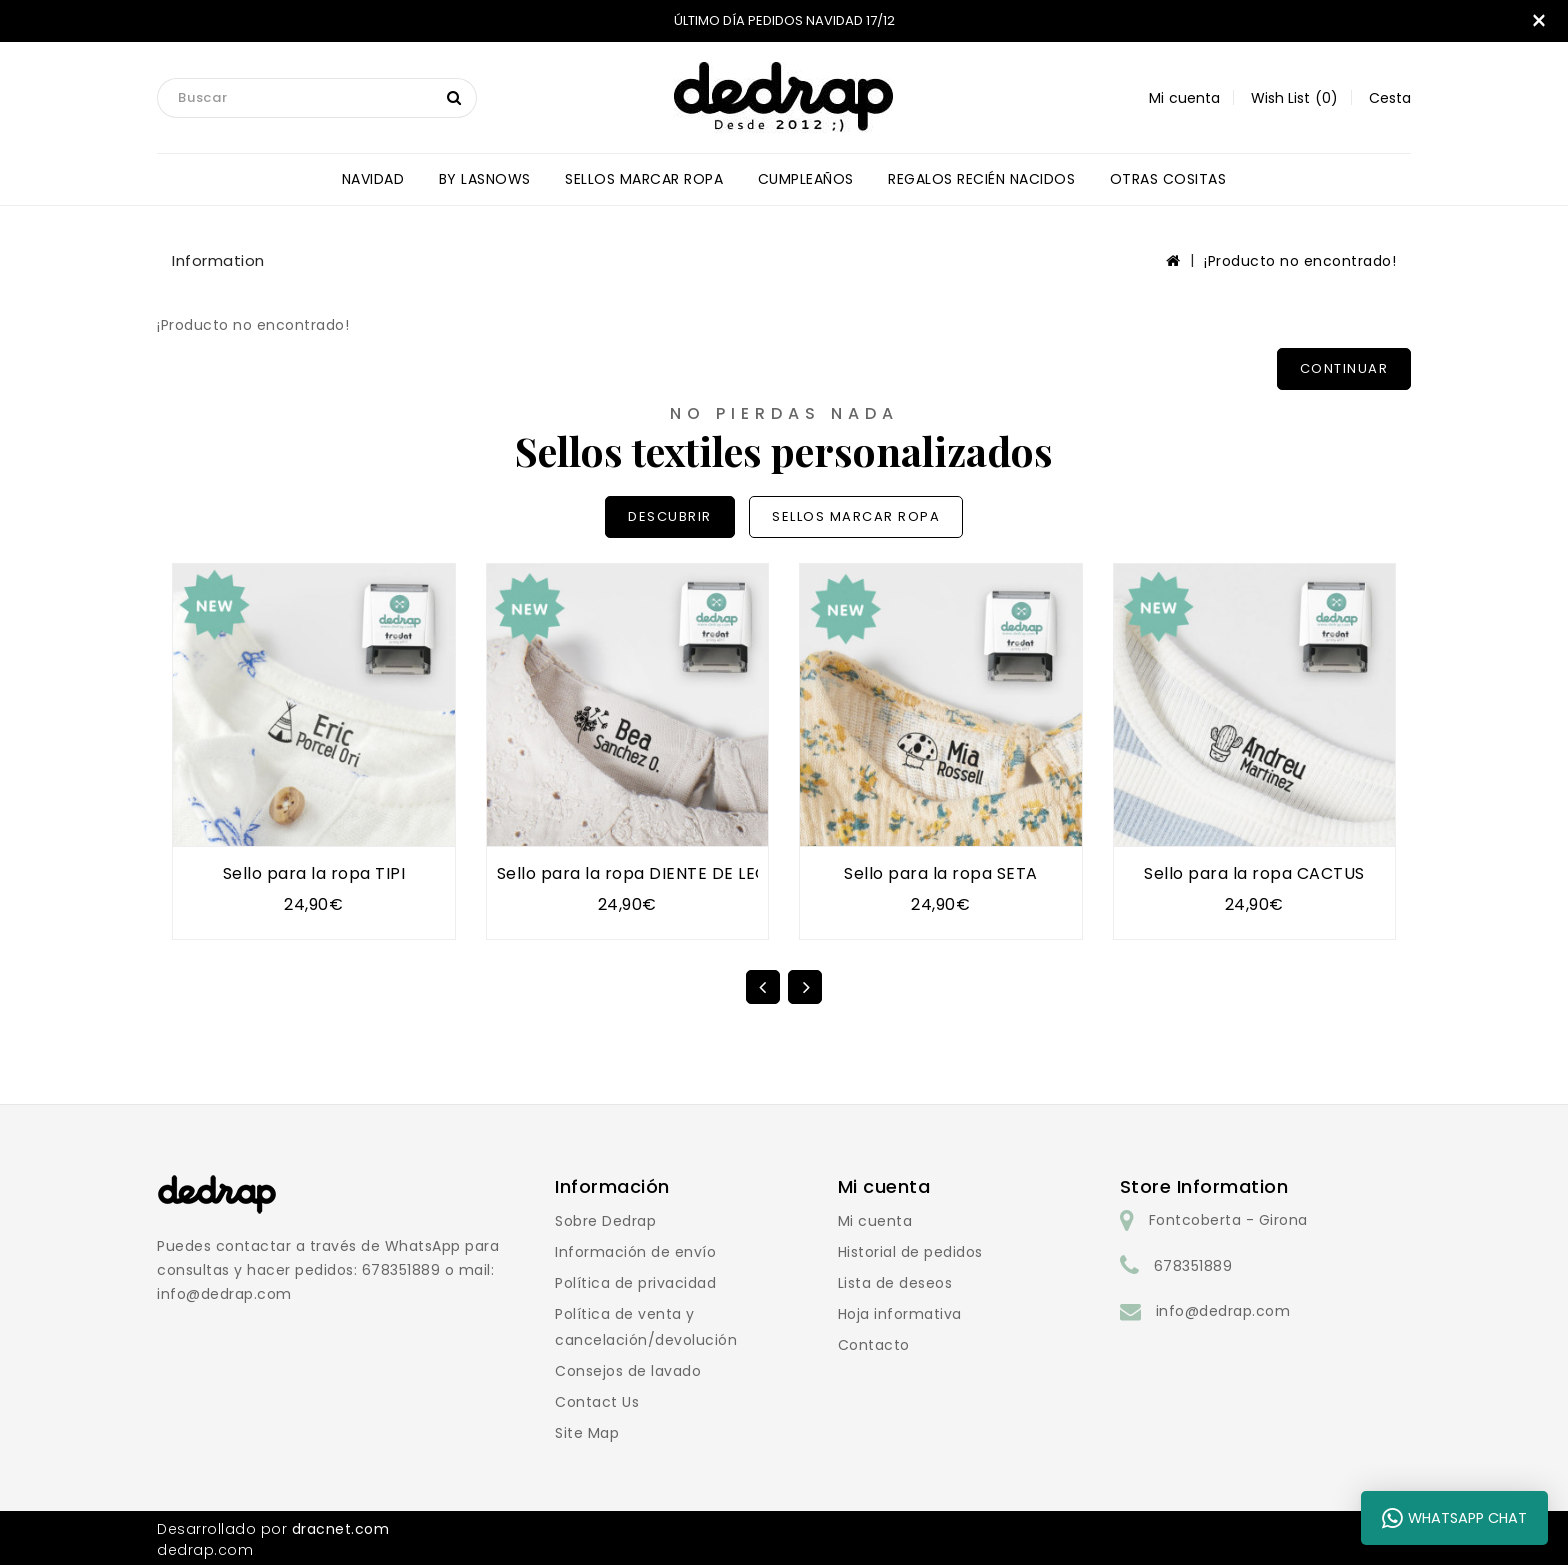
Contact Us (597, 1402)
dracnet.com (341, 1529)
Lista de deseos (895, 1283)
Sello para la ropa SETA (941, 873)
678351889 (1193, 1266)
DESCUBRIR (670, 516)
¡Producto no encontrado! (1300, 261)
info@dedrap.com (1223, 1311)
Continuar (1344, 368)
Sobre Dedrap (605, 1221)
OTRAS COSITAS (1168, 179)
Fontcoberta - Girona (1228, 1220)
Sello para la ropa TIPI (314, 873)
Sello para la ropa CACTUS (1254, 873)
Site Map (587, 1433)
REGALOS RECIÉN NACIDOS (981, 179)
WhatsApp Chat (1454, 1518)
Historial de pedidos (910, 1252)
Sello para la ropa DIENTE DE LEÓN (639, 873)
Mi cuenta (875, 1221)
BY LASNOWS (485, 179)
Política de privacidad (635, 1283)
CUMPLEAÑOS (806, 179)
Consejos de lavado (628, 1371)
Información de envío (635, 1252)
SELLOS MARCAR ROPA (644, 179)
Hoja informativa (900, 1314)
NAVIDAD (373, 179)
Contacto (874, 1345)
